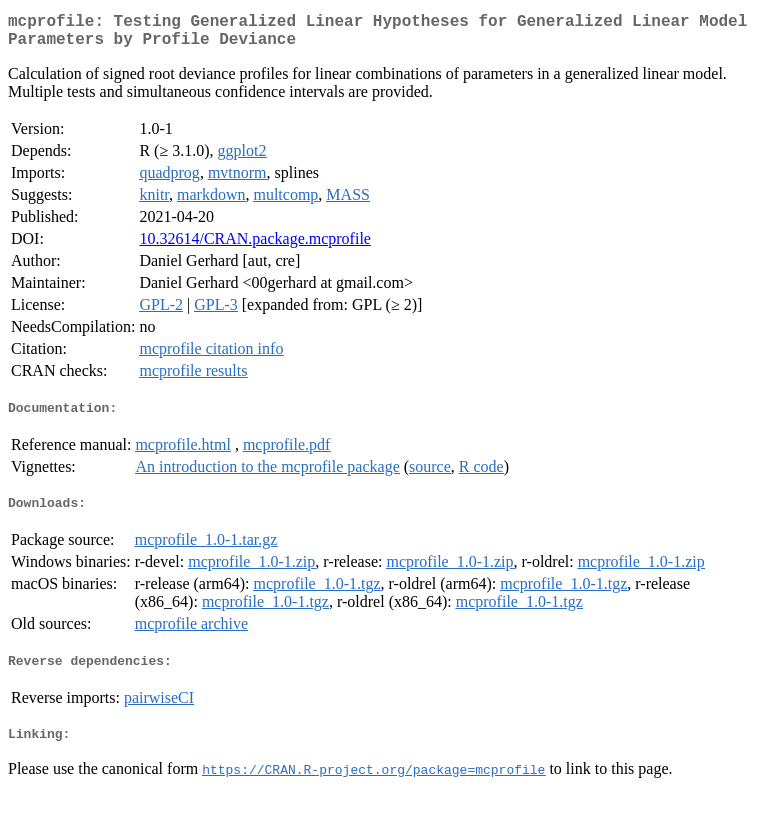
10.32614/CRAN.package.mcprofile (255, 246)
